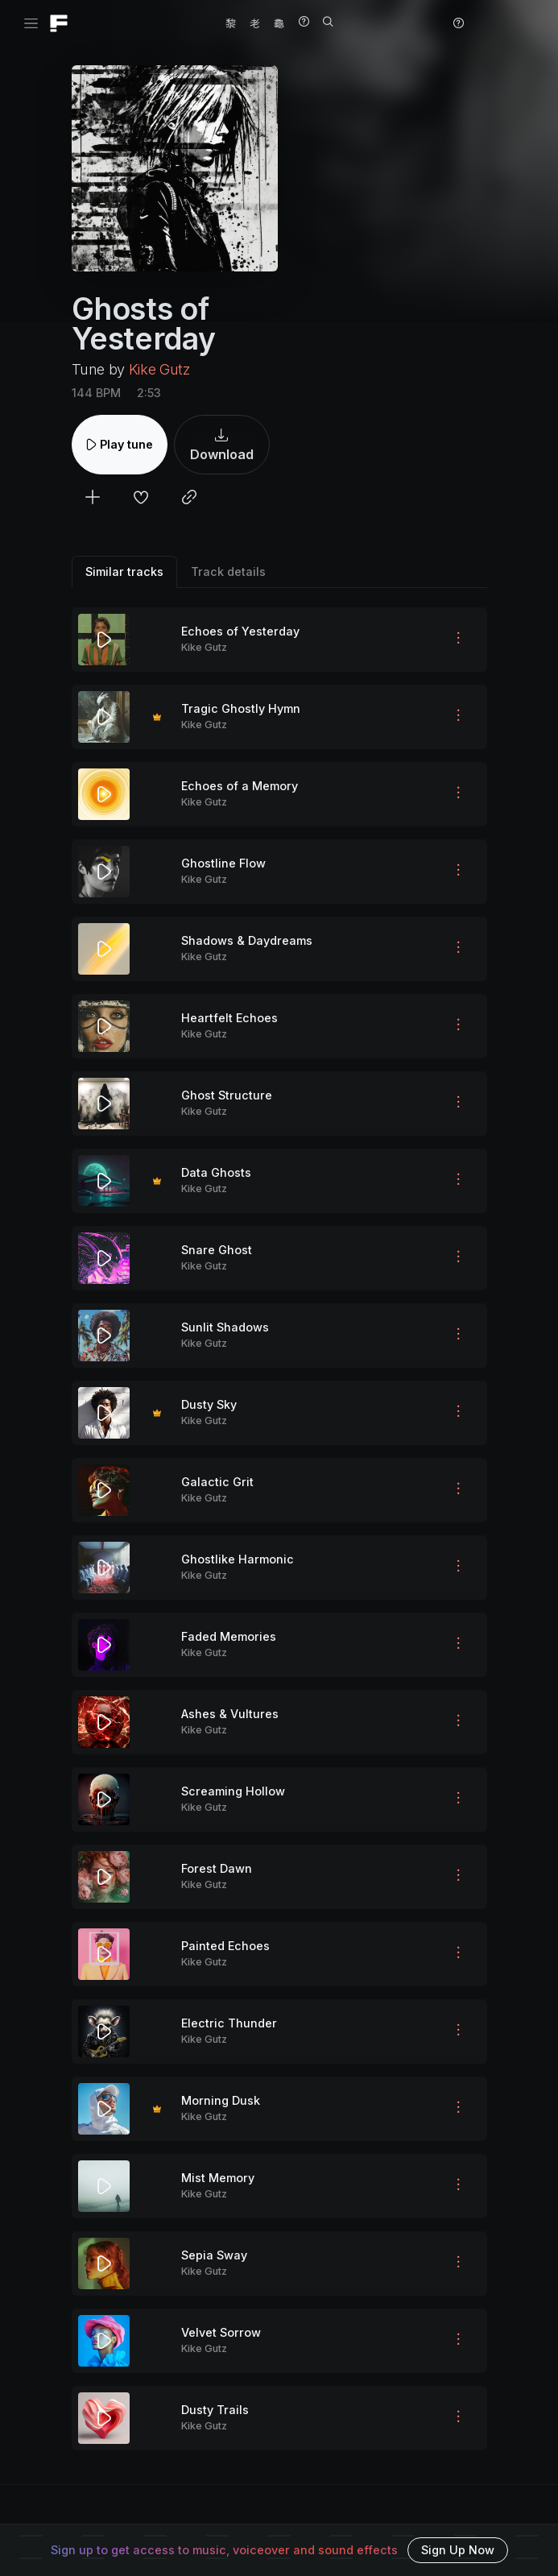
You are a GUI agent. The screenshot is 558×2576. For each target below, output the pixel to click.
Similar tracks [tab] (124, 571)
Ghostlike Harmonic (237, 1559)
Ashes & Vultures (230, 1714)
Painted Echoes (225, 1946)
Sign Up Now (457, 2550)
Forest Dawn (216, 1868)
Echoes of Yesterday (240, 631)
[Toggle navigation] (31, 24)
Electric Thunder (229, 2023)
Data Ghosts (216, 1172)
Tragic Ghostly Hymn (240, 708)
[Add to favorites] (141, 499)
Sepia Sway (214, 2255)
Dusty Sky (209, 1404)
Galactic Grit (217, 1482)
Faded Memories (228, 1636)
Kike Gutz (159, 369)
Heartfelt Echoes (229, 1018)
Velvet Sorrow (221, 2332)
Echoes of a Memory (239, 786)
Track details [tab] (228, 571)
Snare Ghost (216, 1250)
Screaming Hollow (233, 1791)
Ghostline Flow (223, 863)
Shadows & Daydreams (246, 940)
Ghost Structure (226, 1095)
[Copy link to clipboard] (189, 499)
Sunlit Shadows (225, 1327)
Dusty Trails (215, 2410)
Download (222, 445)
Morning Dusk (220, 2100)
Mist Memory (217, 2178)
